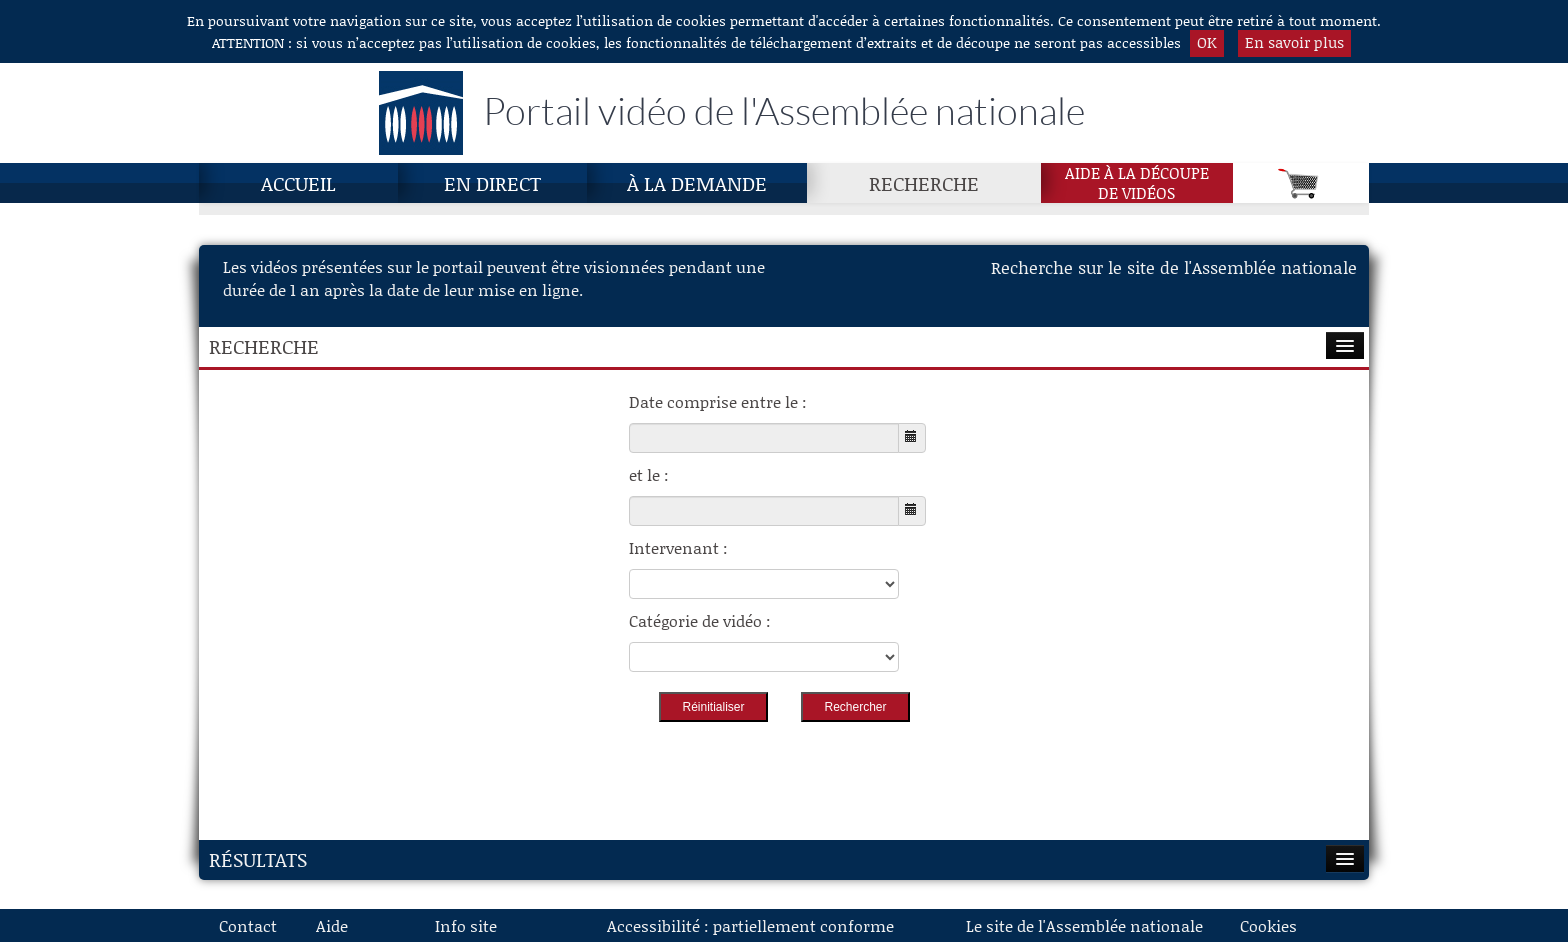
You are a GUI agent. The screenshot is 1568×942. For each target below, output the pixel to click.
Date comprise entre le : (718, 401)
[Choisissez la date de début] (764, 438)
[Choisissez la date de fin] (764, 511)
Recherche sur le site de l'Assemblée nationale (1174, 267)
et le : (649, 474)
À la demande (697, 183)
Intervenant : (678, 547)
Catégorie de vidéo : (700, 620)
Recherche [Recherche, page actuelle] (924, 183)
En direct (492, 183)
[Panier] (1301, 183)
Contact (248, 925)
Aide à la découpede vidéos (1137, 183)
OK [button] (1207, 42)
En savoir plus (1294, 42)
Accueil (298, 183)
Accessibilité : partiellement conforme (750, 925)
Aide (332, 925)
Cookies (1268, 925)
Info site (466, 925)
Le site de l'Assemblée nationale (1084, 925)
